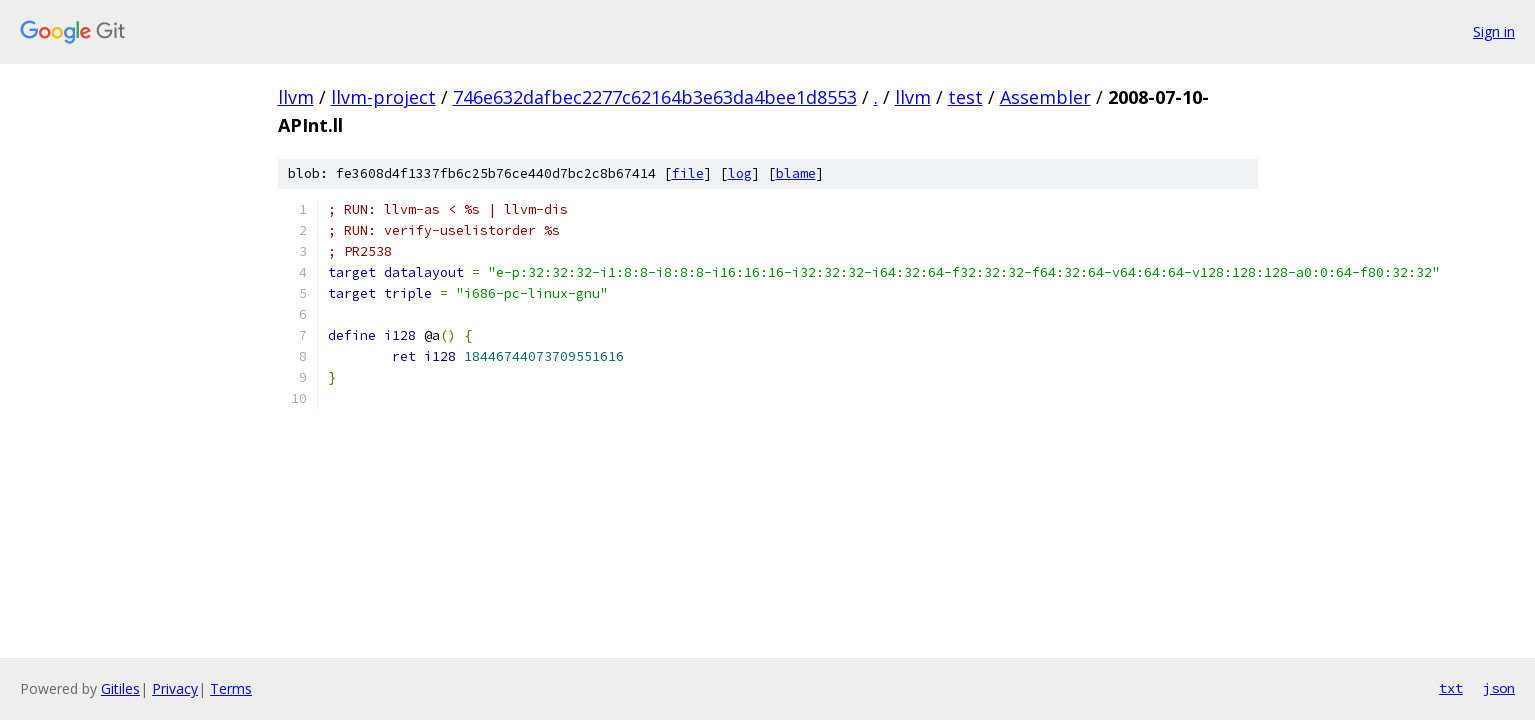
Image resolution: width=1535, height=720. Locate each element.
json (1499, 688)
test (965, 97)
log (740, 173)
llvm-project (383, 97)
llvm (296, 97)
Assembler (1045, 97)
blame (796, 173)
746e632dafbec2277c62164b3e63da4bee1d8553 (655, 97)
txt (1451, 688)
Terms (231, 688)
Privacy (175, 688)
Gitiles (120, 688)
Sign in (1494, 31)
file (688, 173)
